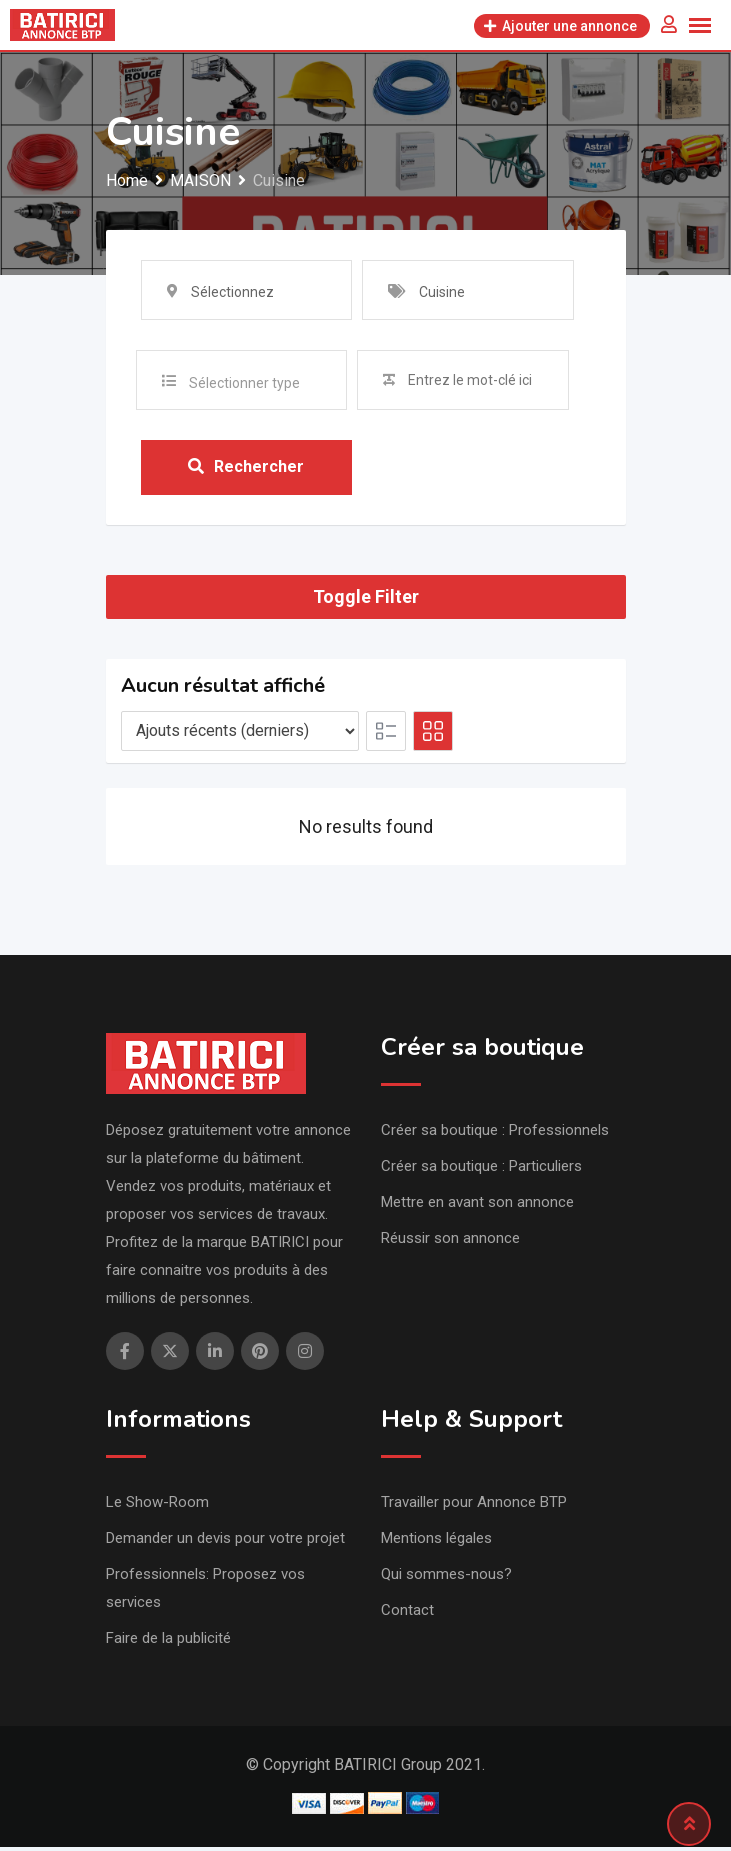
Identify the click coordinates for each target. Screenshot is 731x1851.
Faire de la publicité (168, 1642)
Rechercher (246, 469)
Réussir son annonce (450, 1242)
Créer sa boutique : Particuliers (481, 1170)
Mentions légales (436, 1542)
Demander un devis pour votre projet (225, 1542)
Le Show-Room (157, 1506)
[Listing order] (240, 735)
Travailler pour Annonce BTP (474, 1506)
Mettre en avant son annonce (477, 1206)
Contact (407, 1614)
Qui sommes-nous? (446, 1578)
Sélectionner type (244, 383)
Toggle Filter (366, 601)
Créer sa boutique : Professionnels (495, 1134)
